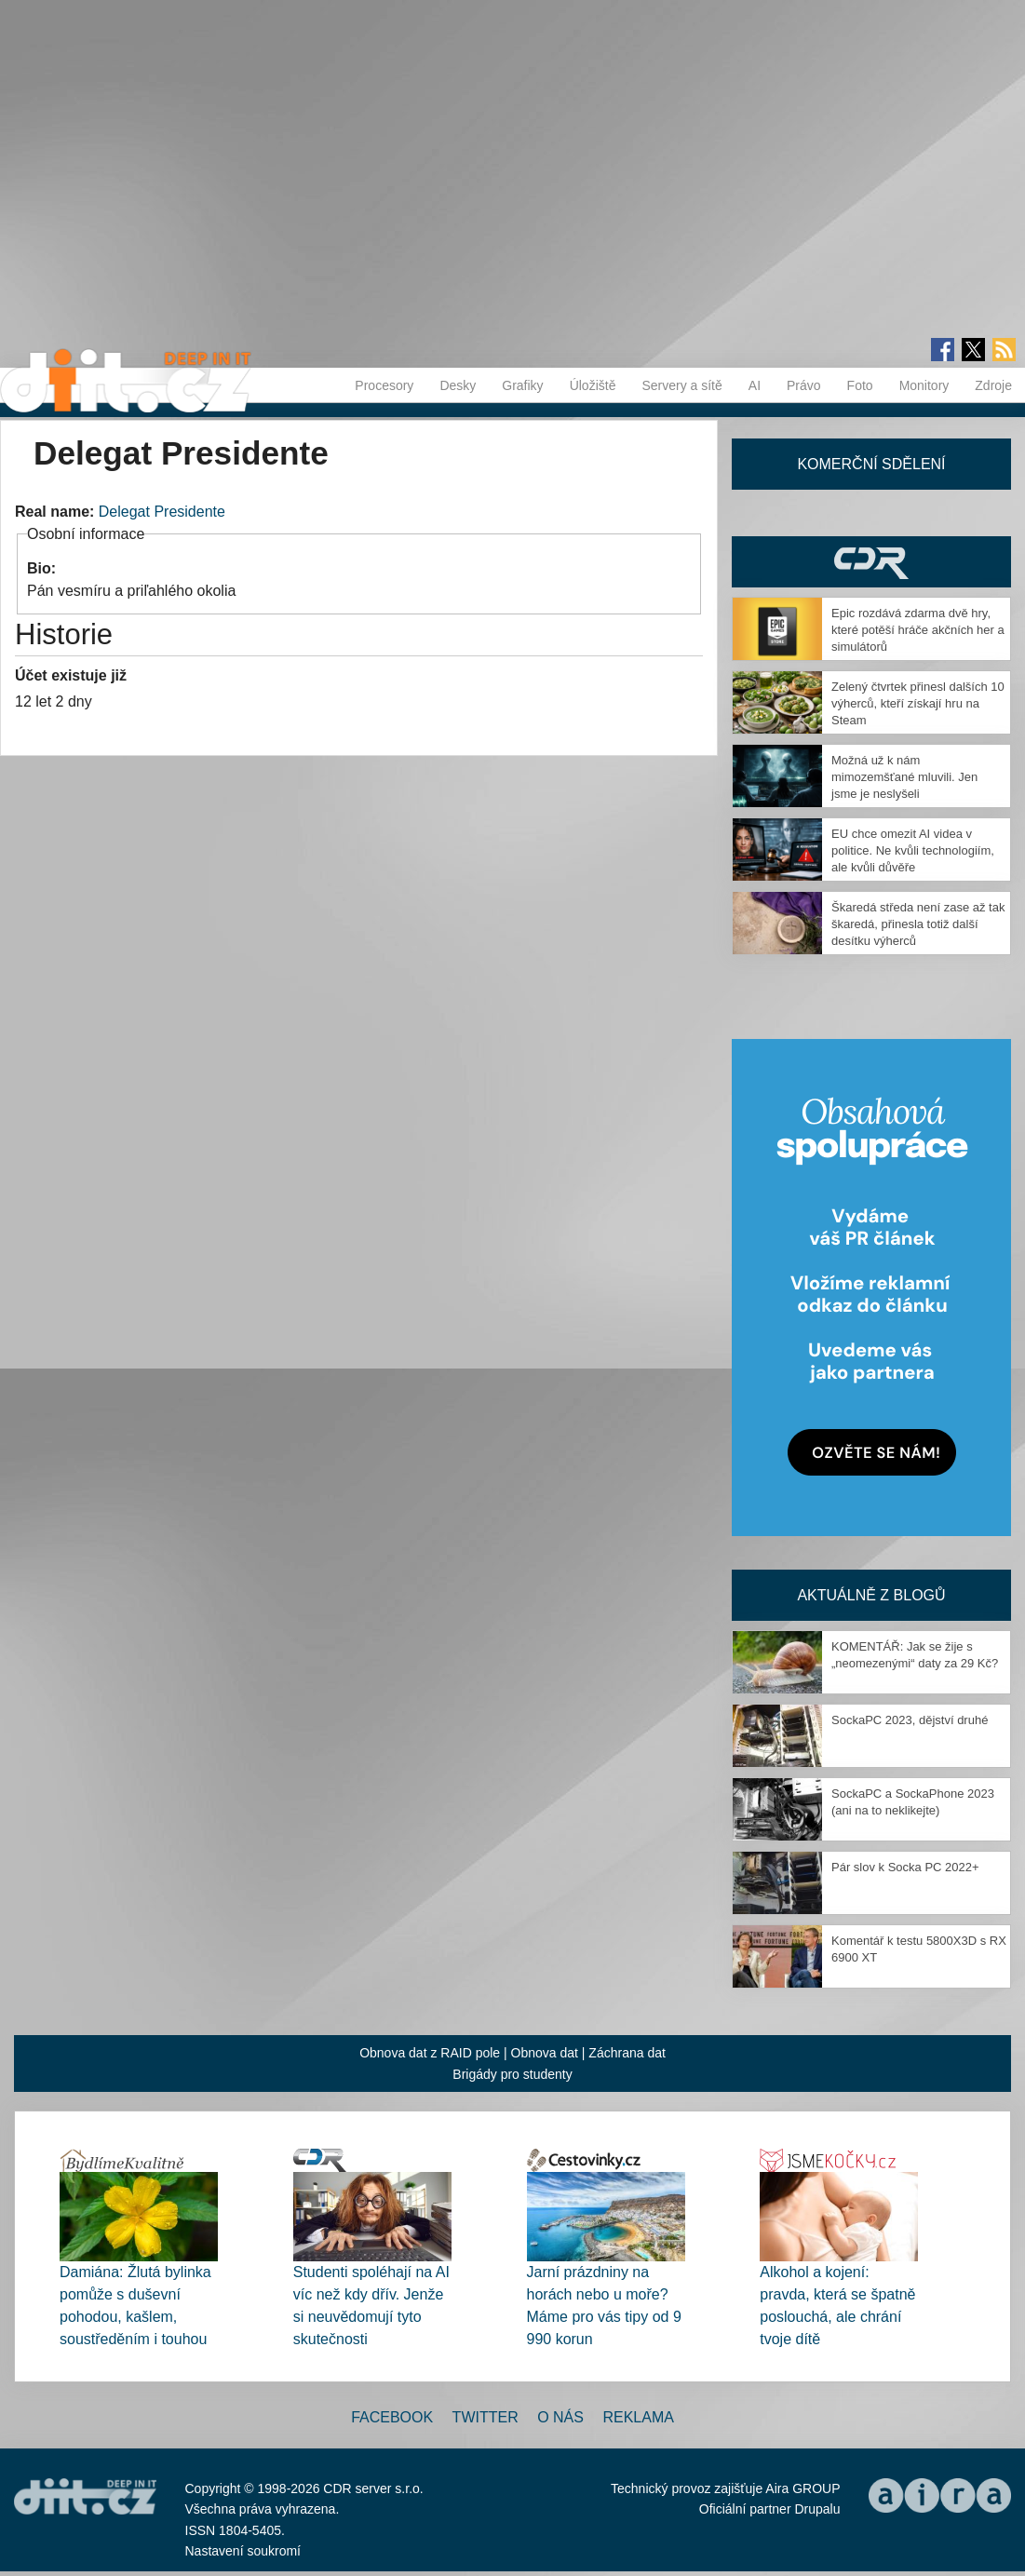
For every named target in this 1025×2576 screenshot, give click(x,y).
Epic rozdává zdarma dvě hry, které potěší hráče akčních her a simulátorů (918, 630)
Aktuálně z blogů (871, 1595)
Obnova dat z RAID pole (429, 2052)
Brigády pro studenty (512, 2074)
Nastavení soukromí (243, 2550)
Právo (804, 385)
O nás (560, 2417)
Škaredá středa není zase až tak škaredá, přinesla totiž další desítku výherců (918, 924)
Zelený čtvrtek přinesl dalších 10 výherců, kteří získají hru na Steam (918, 703)
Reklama (637, 2417)
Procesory (384, 385)
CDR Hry (871, 561)
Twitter (485, 2417)
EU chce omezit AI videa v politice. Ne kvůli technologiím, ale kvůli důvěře (912, 850)
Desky (457, 385)
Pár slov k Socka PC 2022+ (905, 1867)
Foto (860, 385)
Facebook (392, 2417)
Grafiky (522, 385)
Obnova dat (544, 2052)
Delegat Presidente (162, 511)
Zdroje (993, 385)
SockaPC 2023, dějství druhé (909, 1720)
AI (755, 385)
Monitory (924, 385)
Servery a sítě (681, 385)
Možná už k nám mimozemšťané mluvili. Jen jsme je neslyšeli (904, 777)
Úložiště (593, 385)
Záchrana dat (627, 2052)
